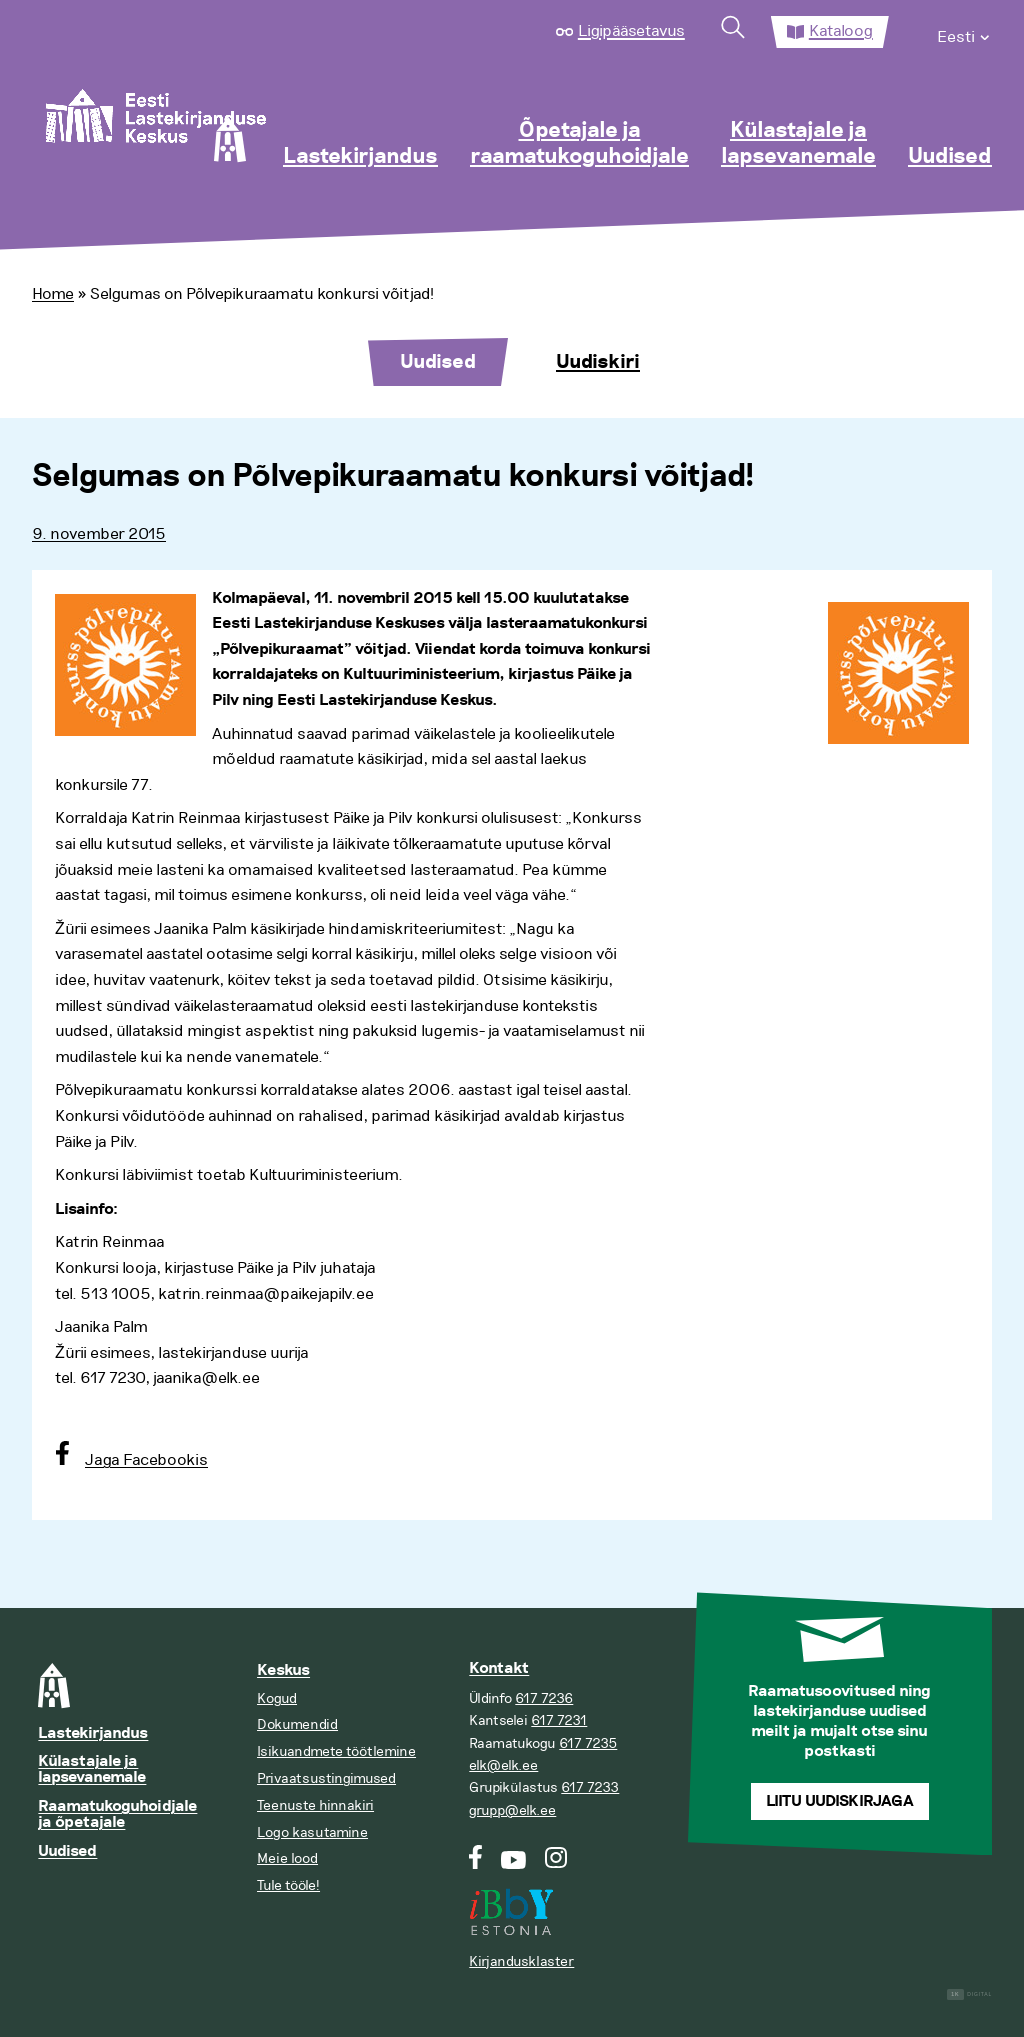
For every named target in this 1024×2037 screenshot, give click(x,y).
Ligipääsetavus (631, 31)
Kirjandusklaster (521, 1961)
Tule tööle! (288, 1885)
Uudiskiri (598, 362)
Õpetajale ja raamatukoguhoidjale (579, 144)
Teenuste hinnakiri (315, 1805)
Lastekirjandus (360, 157)
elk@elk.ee (503, 1765)
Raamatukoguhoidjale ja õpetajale (117, 1814)
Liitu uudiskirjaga (840, 1801)
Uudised (950, 157)
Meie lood (287, 1858)
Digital (969, 1994)
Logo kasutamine (312, 1832)
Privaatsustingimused (326, 1778)
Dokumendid (297, 1724)
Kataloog (841, 31)
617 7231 (559, 1720)
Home (53, 294)
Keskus (283, 1670)
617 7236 (544, 1698)
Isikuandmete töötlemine (336, 1751)
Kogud (277, 1698)
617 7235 (588, 1743)
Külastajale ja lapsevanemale (798, 144)
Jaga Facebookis (146, 1460)
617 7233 (590, 1787)
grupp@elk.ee (512, 1810)
